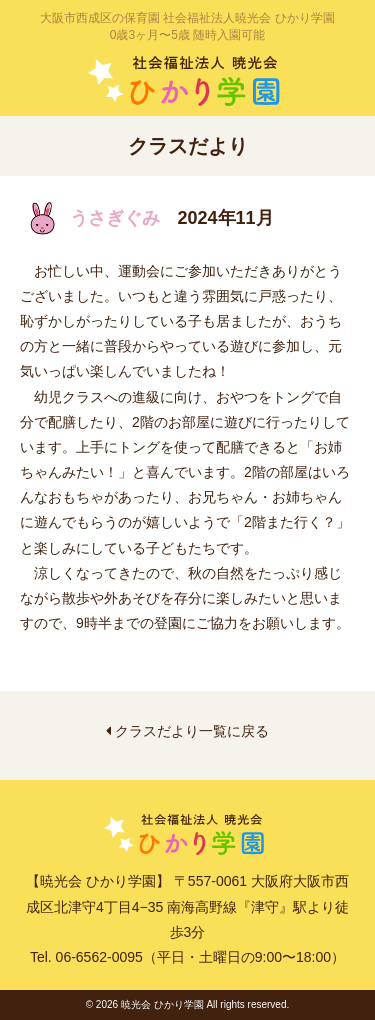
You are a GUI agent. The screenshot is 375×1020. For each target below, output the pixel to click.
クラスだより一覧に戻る (187, 731)
